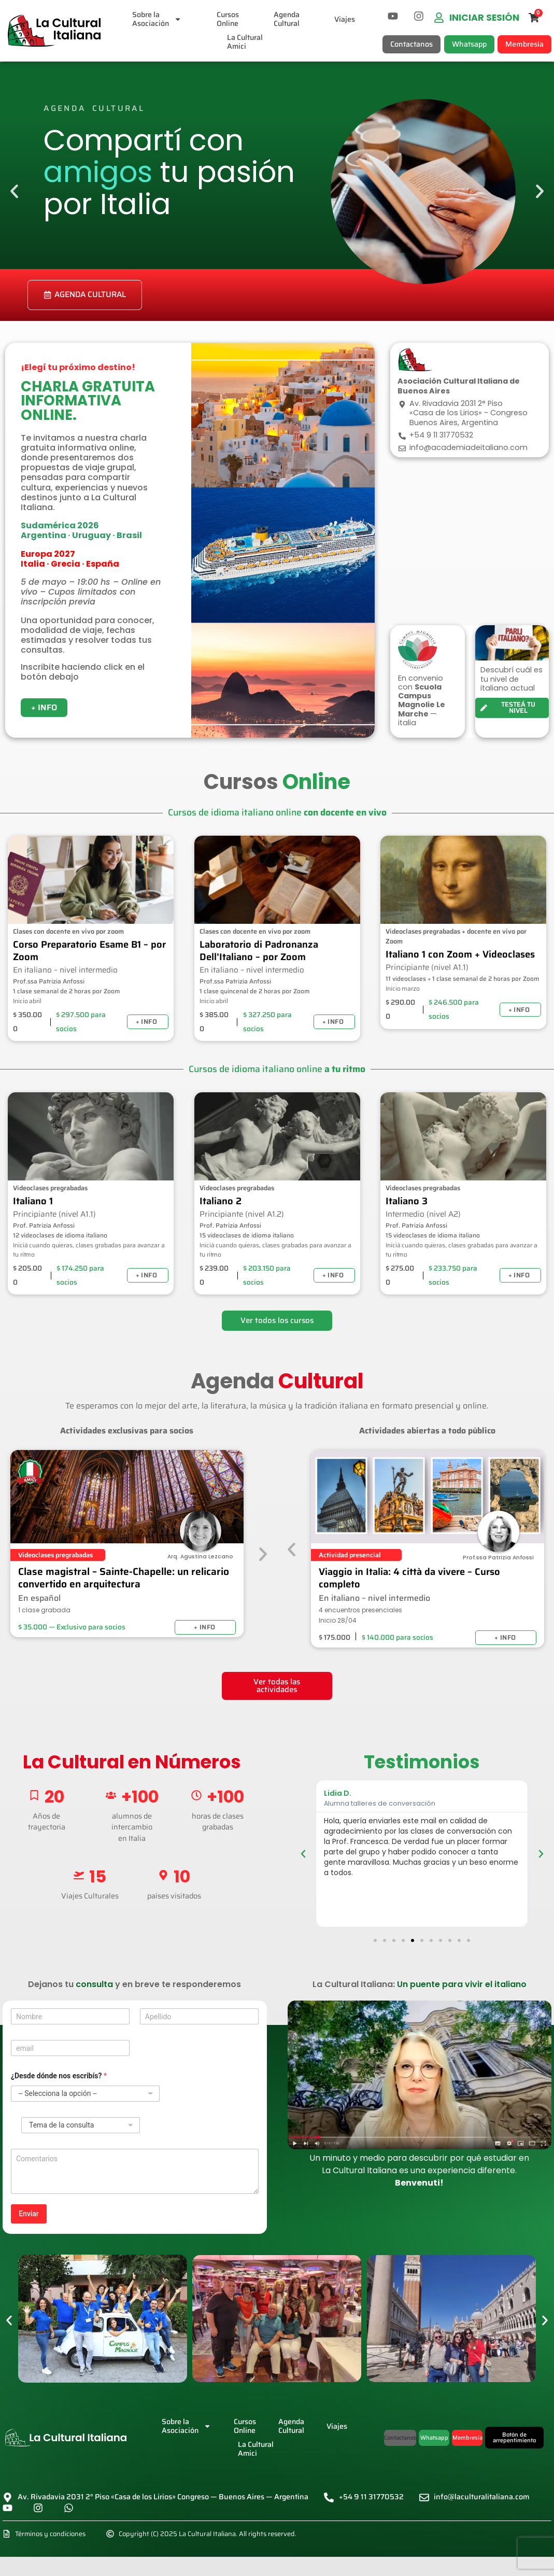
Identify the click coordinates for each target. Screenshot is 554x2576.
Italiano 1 (33, 1200)
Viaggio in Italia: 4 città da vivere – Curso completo (409, 1578)
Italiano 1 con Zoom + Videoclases (460, 954)
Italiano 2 (221, 1200)
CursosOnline (227, 19)
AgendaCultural (286, 19)
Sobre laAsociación (156, 19)
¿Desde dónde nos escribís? (59, 2076)
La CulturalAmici (244, 42)
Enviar (29, 2213)
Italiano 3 (407, 1200)
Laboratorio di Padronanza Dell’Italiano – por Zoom (259, 950)
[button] (14, 191)
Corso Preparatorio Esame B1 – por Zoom (89, 950)
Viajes (345, 19)
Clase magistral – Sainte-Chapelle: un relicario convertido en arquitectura (123, 1578)
